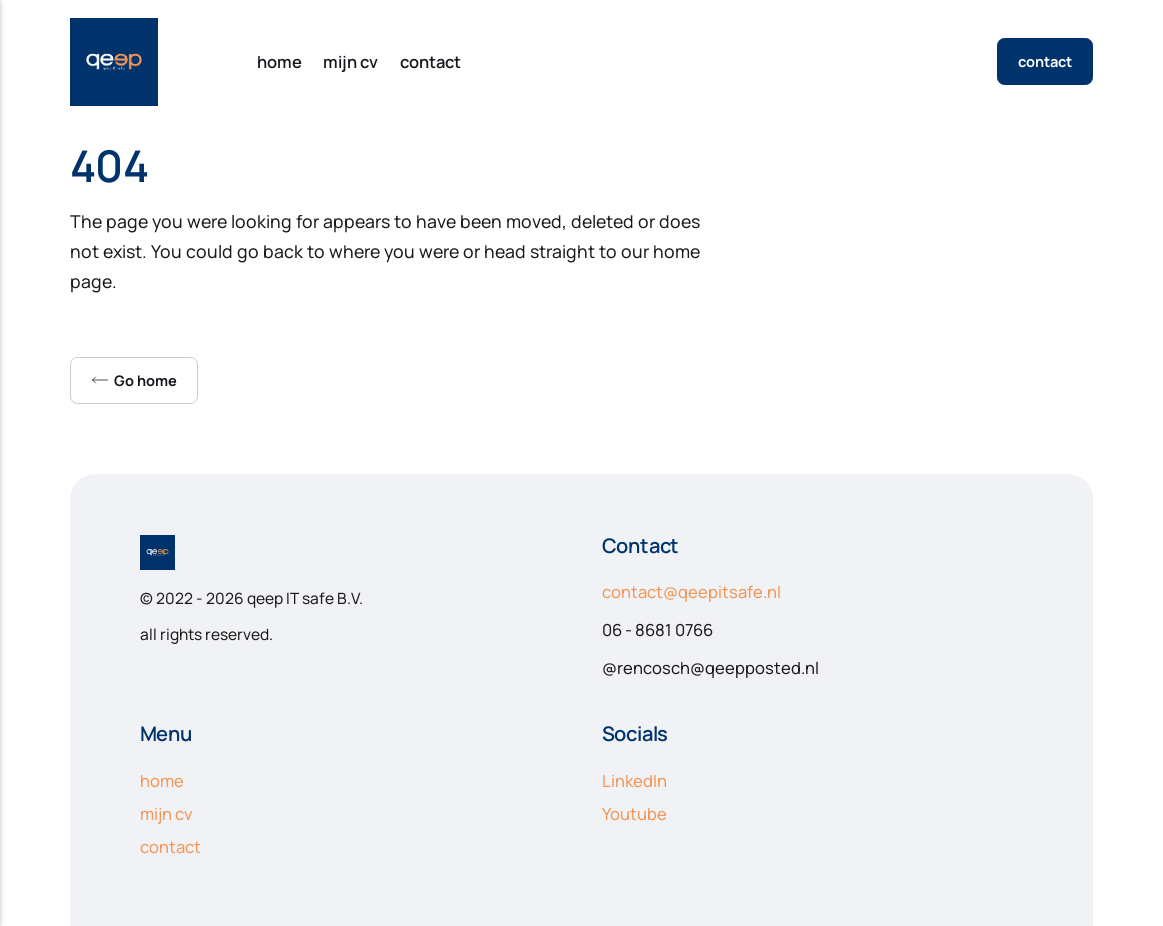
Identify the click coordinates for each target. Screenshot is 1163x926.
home (279, 61)
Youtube (634, 813)
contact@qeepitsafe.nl (691, 591)
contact (430, 61)
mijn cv (350, 61)
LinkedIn (634, 780)
